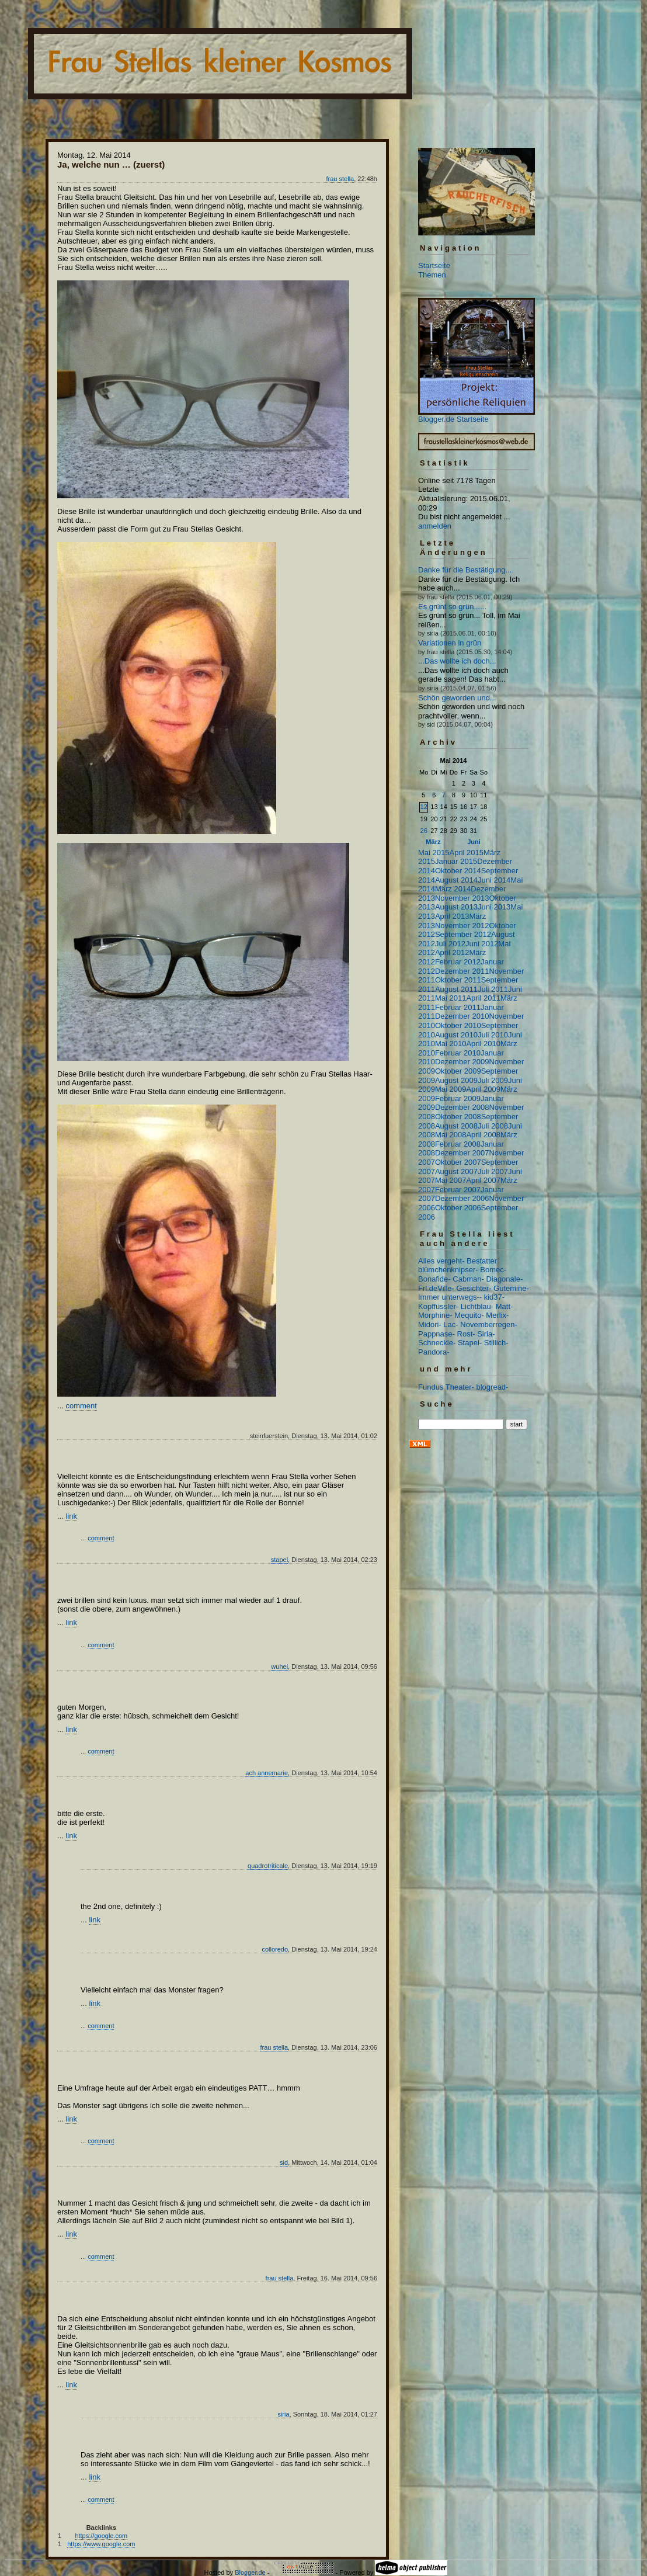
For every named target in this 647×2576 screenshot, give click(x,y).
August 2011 (456, 989)
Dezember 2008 (462, 1107)
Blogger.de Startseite (453, 419)
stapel (279, 1559)
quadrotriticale (268, 1865)
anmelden (434, 526)
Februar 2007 (458, 1189)
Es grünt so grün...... (452, 606)
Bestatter (482, 1260)
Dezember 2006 (462, 1198)
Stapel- (470, 1342)
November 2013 (462, 898)
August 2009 (456, 1080)
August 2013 (456, 906)
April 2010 (483, 1043)
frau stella (340, 178)
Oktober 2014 (458, 870)
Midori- (429, 1324)
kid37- (494, 1297)
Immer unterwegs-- (450, 1297)
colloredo (275, 1949)
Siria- (486, 1333)
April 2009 (483, 1089)
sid (284, 2162)
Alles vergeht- (441, 1260)
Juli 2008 (493, 1126)
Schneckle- (436, 1342)
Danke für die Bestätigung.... (466, 569)
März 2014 (453, 888)
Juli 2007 (493, 1171)
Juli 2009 (493, 1080)
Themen (432, 274)
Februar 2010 (458, 1053)
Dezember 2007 (462, 1152)
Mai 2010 (450, 1043)
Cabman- (468, 1279)
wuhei (279, 1666)
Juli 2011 (493, 989)
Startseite (434, 265)
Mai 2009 (450, 1089)
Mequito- (469, 1315)
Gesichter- (474, 1288)
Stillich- (496, 1342)
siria (283, 2414)
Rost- (466, 1333)
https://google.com (101, 2535)
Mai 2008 (450, 1134)
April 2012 (452, 952)
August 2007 (456, 1171)
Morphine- (435, 1315)
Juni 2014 (494, 880)
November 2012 (462, 925)
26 (423, 830)
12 (423, 806)
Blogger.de (250, 2572)
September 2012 (463, 934)
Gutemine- (511, 1288)
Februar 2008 (458, 1144)
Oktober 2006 (458, 1207)
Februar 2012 (458, 961)
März (433, 841)
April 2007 (483, 1180)
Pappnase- (436, 1333)
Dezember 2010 (462, 1016)
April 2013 (452, 916)
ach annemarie (266, 1772)
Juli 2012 (450, 943)
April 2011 (483, 998)
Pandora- (433, 1352)
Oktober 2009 (458, 1071)
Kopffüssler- (438, 1306)
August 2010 (456, 1034)
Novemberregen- (488, 1324)
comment (80, 1405)
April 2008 (483, 1134)
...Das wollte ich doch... (457, 661)
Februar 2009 (458, 1098)
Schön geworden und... (457, 697)
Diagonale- (504, 1279)
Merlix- (497, 1315)
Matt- (504, 1306)
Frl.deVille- (436, 1288)
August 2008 (456, 1126)
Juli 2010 (493, 1034)
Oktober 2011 (458, 979)
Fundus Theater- (446, 1387)
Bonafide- (434, 1279)
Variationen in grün (449, 642)
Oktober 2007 (458, 1162)
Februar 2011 (458, 1007)
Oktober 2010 (458, 1025)
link (71, 1516)
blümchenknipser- (448, 1269)
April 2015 (466, 852)
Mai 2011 (450, 998)
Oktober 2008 (458, 1116)
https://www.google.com (101, 2543)
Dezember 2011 (462, 971)
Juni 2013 (494, 906)
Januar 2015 (456, 861)
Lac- (450, 1324)
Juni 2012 (481, 943)
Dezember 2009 (462, 1061)
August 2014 (456, 880)
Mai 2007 (450, 1180)
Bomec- (493, 1269)
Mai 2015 (433, 852)
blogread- (492, 1387)
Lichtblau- (477, 1306)
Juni (474, 841)
